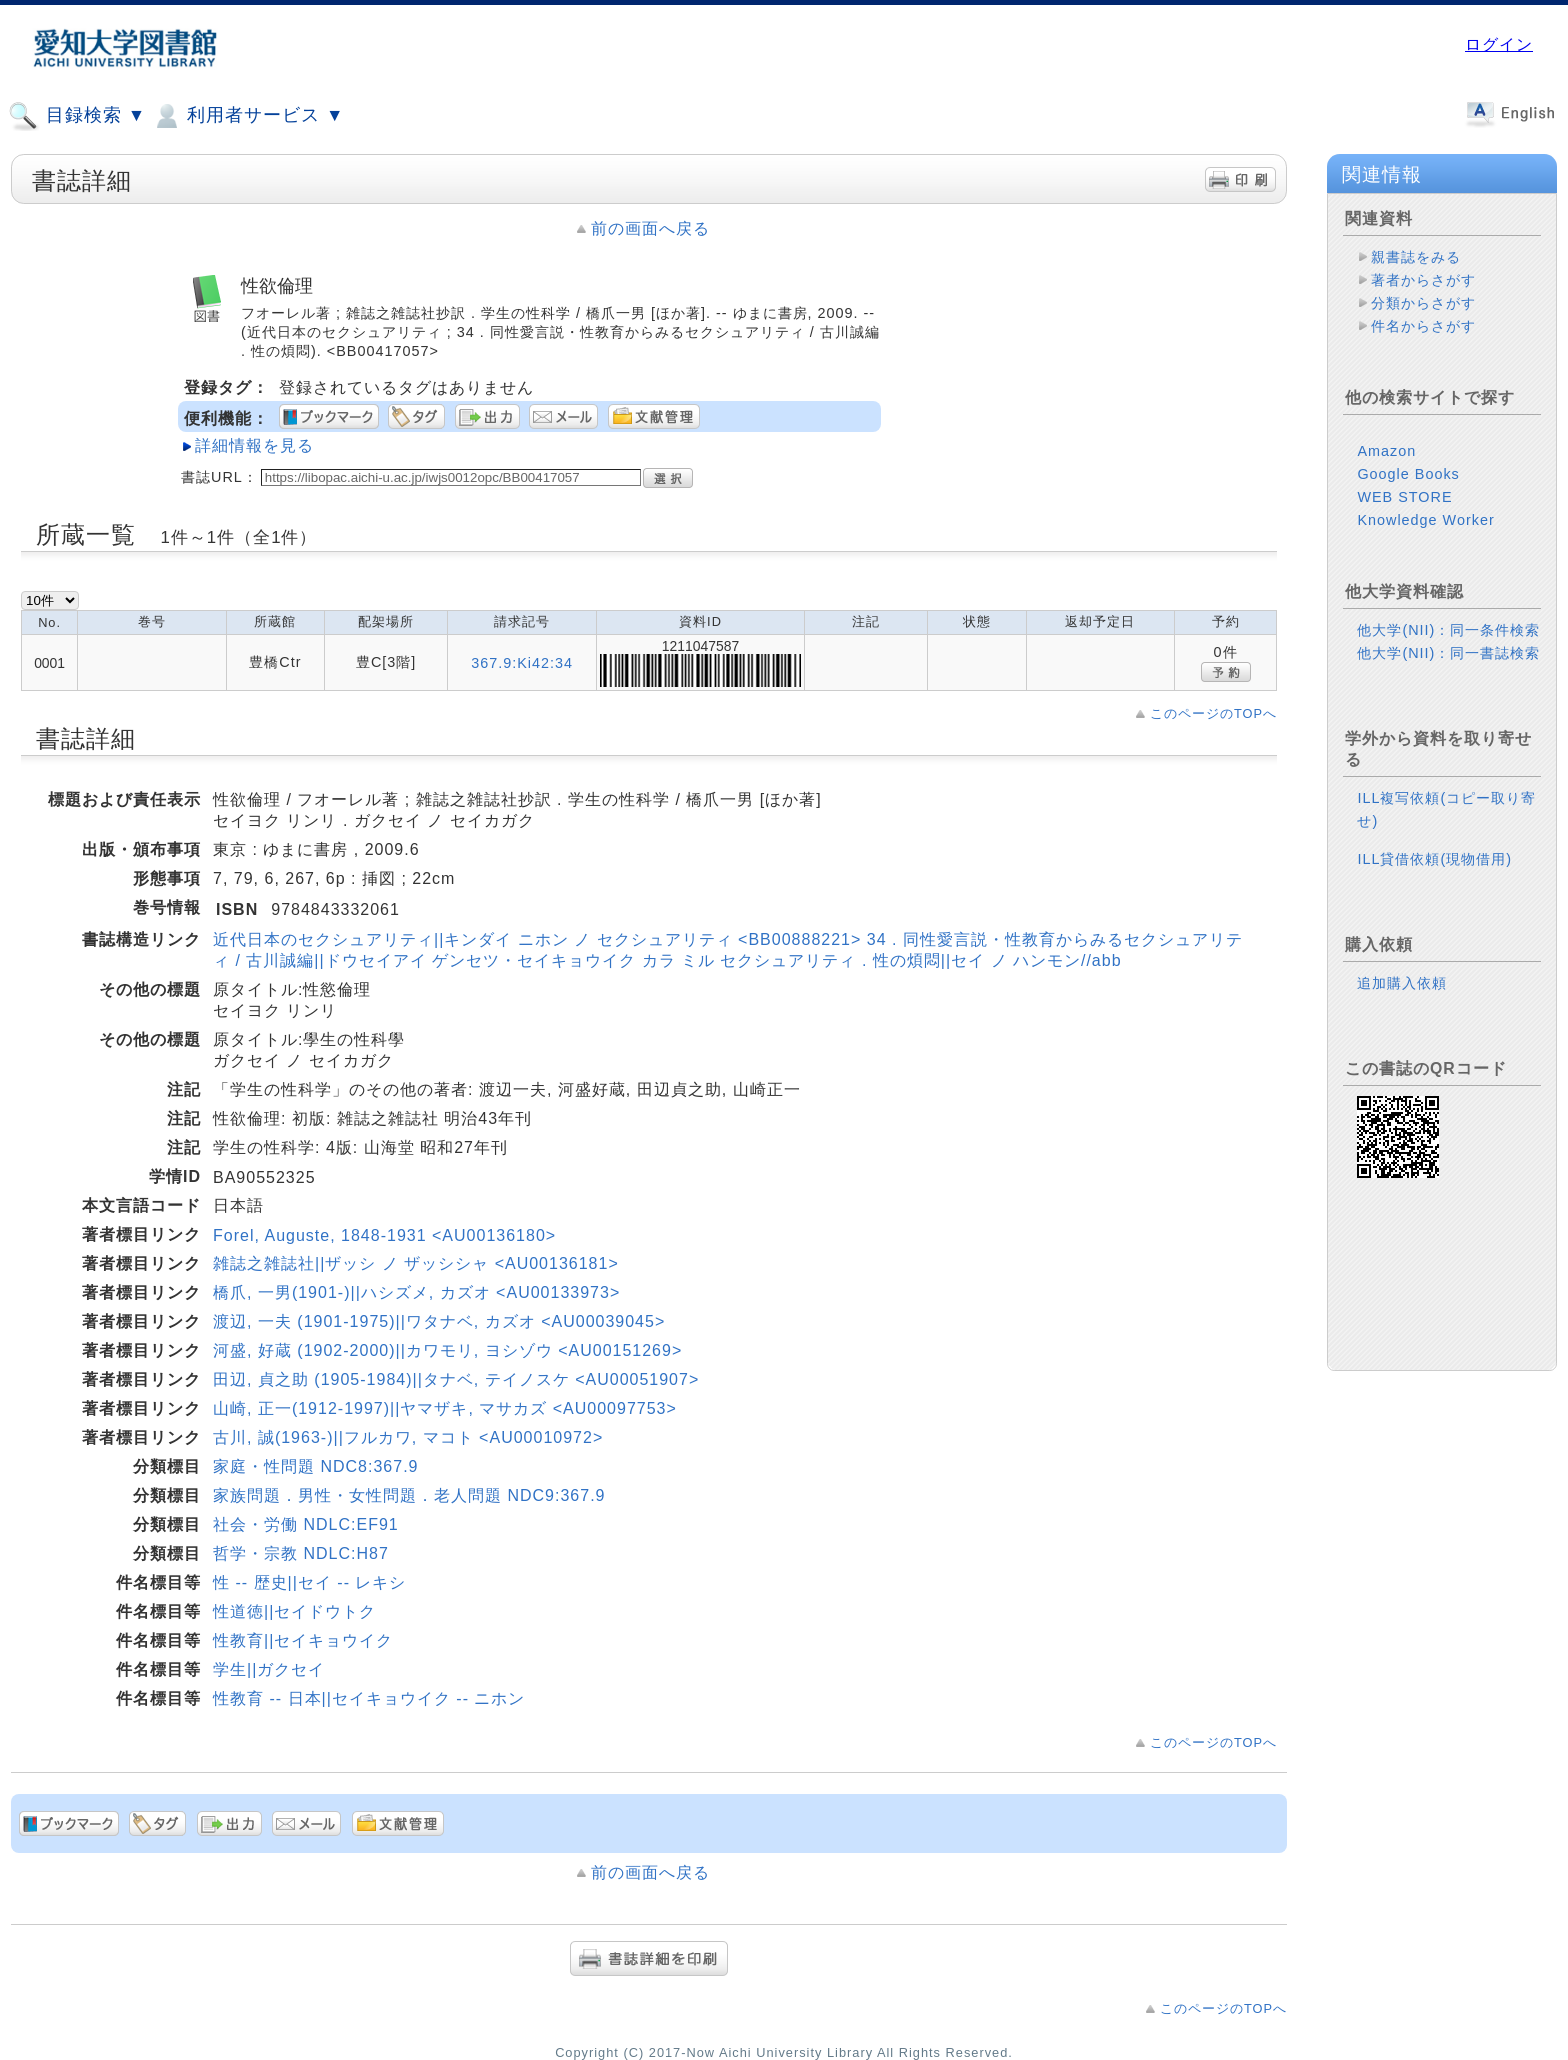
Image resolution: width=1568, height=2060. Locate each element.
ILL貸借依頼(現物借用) (1434, 859)
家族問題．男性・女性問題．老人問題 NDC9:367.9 (409, 1495)
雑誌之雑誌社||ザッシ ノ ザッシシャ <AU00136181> (416, 1263)
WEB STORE (1404, 497)
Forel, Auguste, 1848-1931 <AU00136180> (384, 1235)
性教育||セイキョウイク (303, 1640)
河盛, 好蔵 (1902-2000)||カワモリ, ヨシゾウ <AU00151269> (447, 1350)
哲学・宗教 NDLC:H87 (301, 1553)
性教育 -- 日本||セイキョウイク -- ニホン (369, 1698)
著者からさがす (1423, 280)
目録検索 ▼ (77, 116)
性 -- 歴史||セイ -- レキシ (309, 1582)
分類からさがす (1423, 303)
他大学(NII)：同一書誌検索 (1448, 653)
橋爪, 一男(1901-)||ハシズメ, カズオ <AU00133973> (416, 1292)
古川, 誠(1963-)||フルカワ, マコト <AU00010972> (408, 1437)
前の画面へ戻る (650, 228)
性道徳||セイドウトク (294, 1611)
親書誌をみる (1416, 257)
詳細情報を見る (254, 445)
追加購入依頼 (1402, 983)
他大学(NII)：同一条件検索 (1448, 630)
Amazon (1386, 451)
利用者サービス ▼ (247, 116)
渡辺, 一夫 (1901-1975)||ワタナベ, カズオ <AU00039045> (439, 1321)
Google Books (1408, 474)
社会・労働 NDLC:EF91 (306, 1524)
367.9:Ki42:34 (522, 663)
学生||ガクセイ (269, 1669)
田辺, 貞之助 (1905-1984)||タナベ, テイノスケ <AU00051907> (456, 1379)
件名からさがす (1423, 326)
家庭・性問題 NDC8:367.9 (316, 1466)
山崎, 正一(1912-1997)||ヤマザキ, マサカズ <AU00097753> (445, 1408)
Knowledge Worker (1425, 520)
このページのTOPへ (1213, 713)
